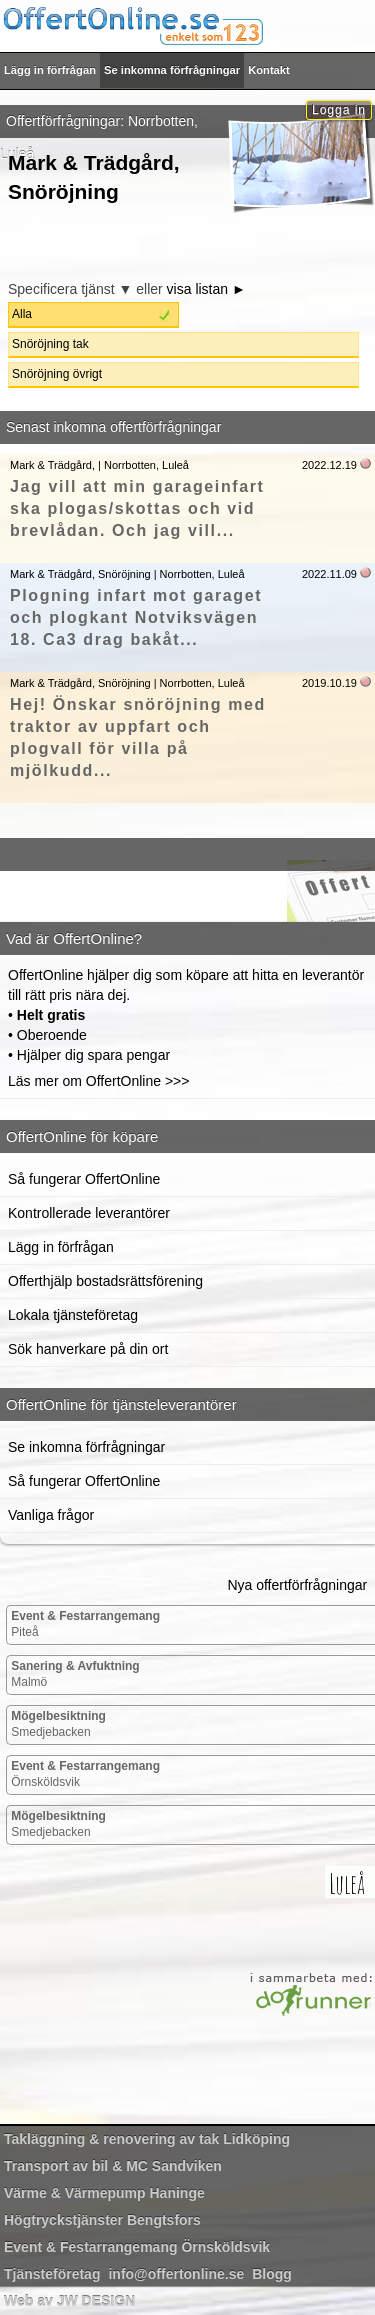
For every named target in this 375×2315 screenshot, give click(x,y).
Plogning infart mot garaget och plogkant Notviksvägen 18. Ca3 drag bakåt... (136, 617)
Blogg (272, 2274)
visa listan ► (206, 289)
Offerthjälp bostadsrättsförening (105, 1281)
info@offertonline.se (176, 2274)
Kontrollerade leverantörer (89, 1213)
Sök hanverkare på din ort (88, 1349)
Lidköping (147, 2139)
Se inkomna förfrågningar (172, 70)
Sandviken (113, 2166)
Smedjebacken (58, 1724)
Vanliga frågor (51, 1515)
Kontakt (269, 70)
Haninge (104, 2193)
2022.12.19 (329, 465)
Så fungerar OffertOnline (84, 1179)
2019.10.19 (329, 683)
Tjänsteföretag (52, 2274)
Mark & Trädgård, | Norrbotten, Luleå (99, 465)
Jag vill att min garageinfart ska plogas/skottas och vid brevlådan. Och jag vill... (137, 508)
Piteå (85, 1624)
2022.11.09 (329, 574)
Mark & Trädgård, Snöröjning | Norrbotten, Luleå (127, 574)
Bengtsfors (102, 2220)
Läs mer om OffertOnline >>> (98, 1081)
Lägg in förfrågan (50, 70)
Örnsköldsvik (85, 1774)
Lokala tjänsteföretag (73, 1315)
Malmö (75, 1674)
